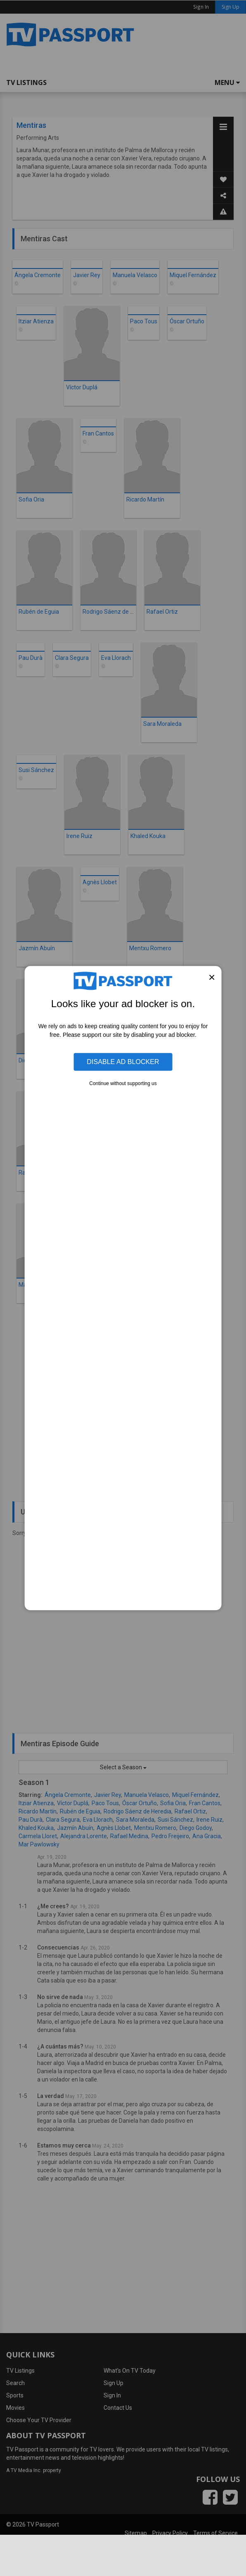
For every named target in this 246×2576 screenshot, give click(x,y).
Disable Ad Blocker (123, 1062)
